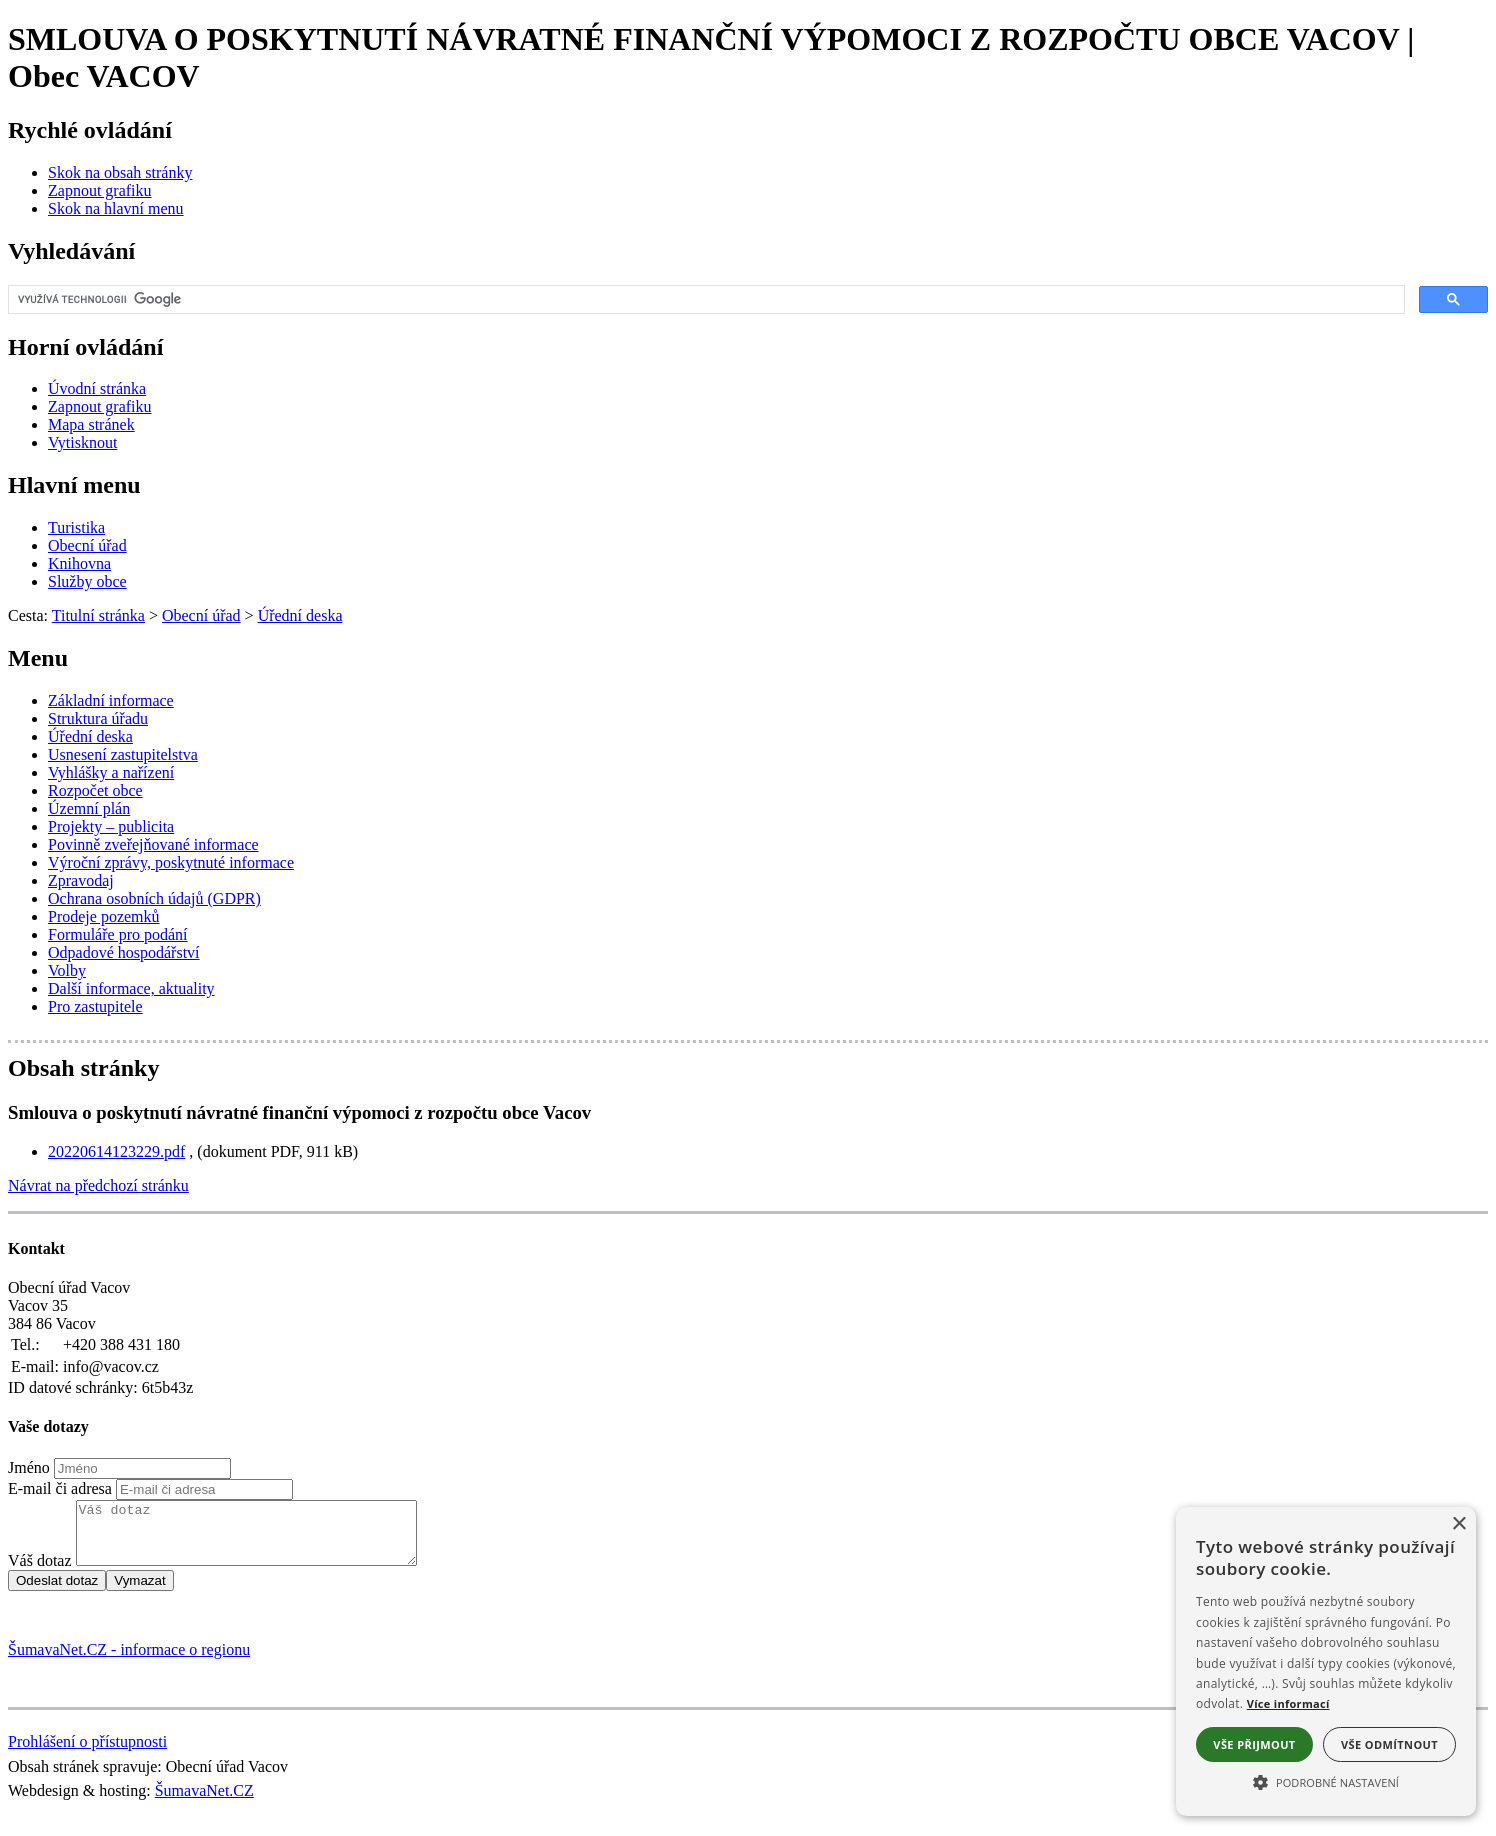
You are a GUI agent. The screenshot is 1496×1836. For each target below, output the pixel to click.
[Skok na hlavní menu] (116, 208)
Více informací (1288, 1703)
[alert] (1326, 1661)
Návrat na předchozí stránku (98, 1185)
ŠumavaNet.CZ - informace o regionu (129, 1661)
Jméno (29, 1467)
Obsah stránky (83, 1068)
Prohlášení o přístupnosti (87, 1753)
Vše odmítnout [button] (1389, 1744)
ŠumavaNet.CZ (204, 1802)
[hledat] (704, 300)
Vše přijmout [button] (1254, 1744)
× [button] (1458, 1524)
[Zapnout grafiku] (100, 190)
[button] (1326, 1781)
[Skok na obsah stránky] (120, 172)
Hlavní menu (74, 485)
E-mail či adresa (60, 1488)
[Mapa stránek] (91, 424)
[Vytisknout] (82, 442)
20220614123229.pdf (116, 1151)
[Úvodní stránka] (97, 388)
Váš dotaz (40, 1572)
